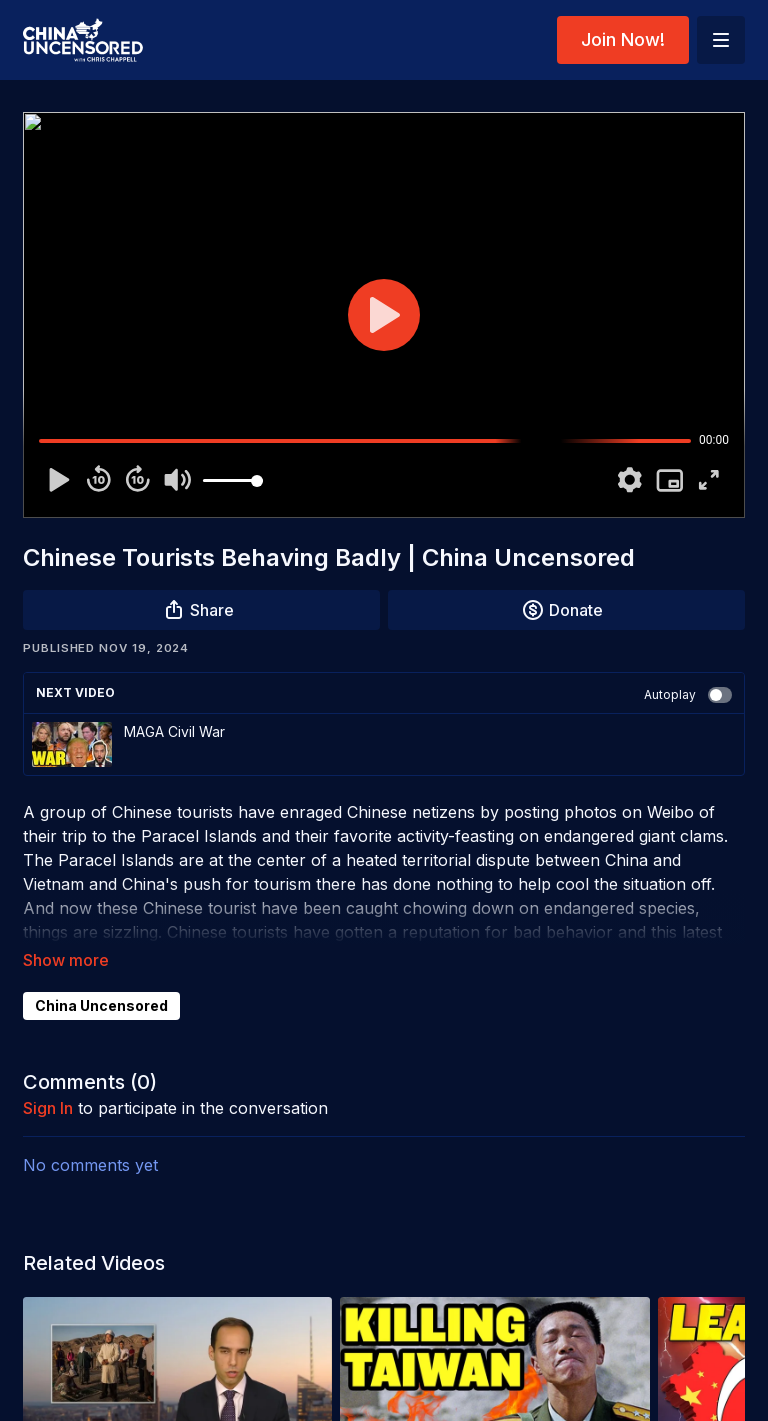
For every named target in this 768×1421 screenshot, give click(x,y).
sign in (48, 1108)
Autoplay (688, 695)
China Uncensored (101, 1005)
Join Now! (623, 39)
